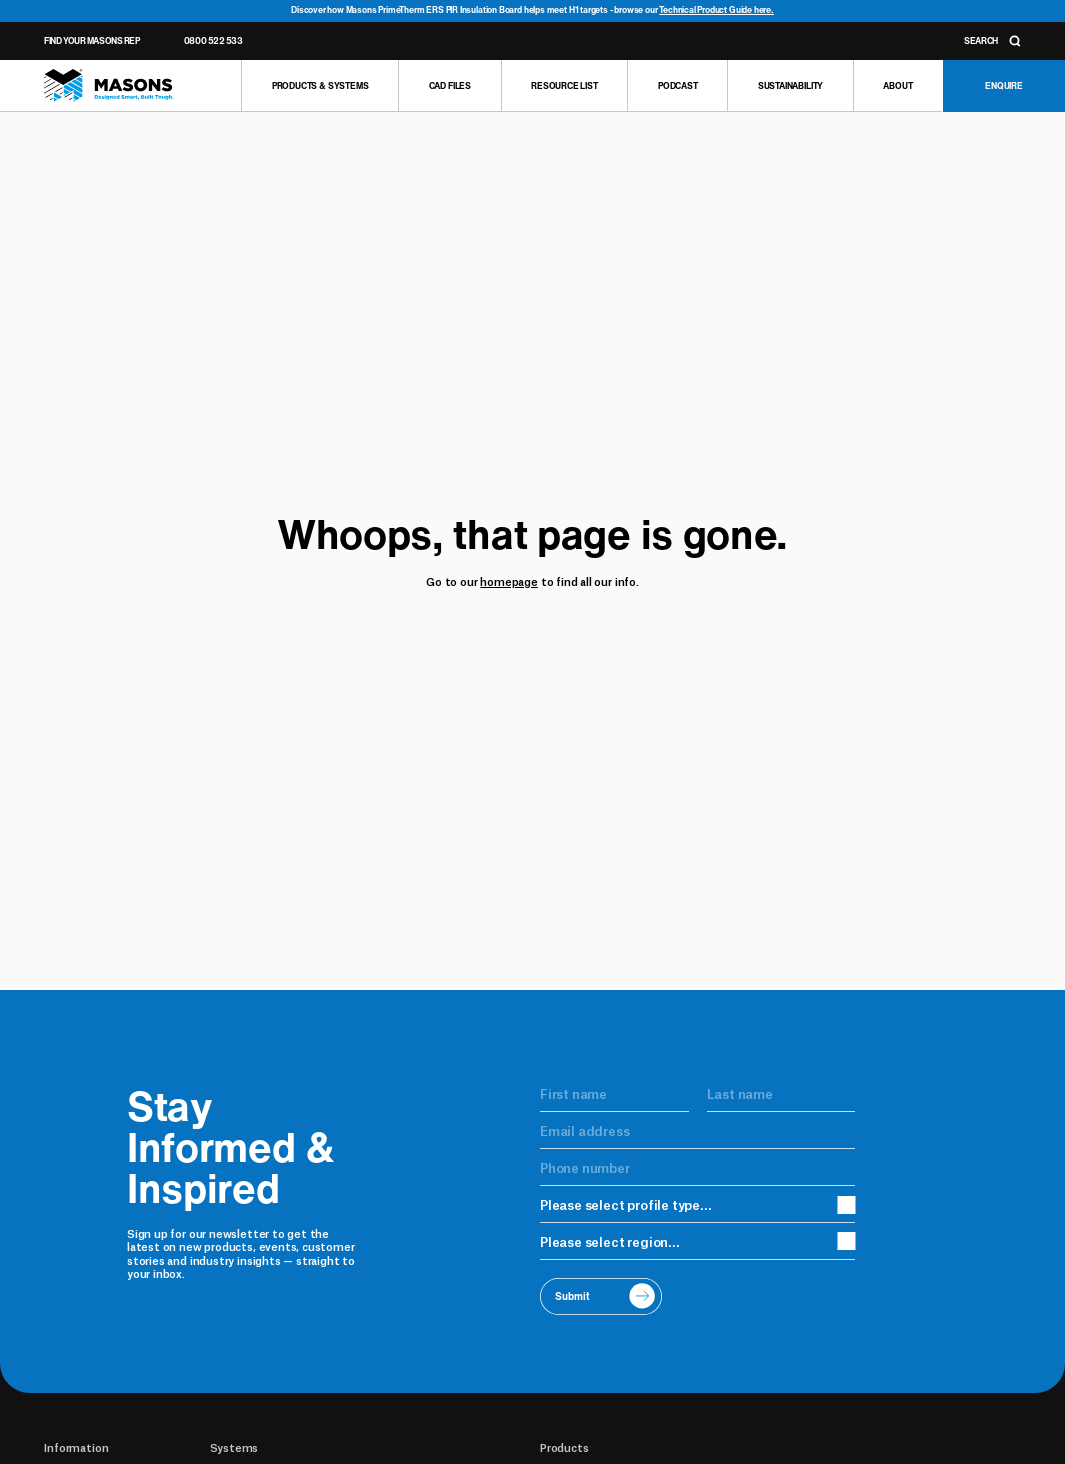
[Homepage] (108, 85)
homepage (509, 581)
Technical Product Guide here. (716, 9)
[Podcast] (677, 86)
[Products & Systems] (319, 86)
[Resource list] (564, 86)
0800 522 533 (213, 41)
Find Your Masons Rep (91, 41)
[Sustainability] (790, 86)
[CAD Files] (449, 86)
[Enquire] (1003, 86)
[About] (897, 86)
